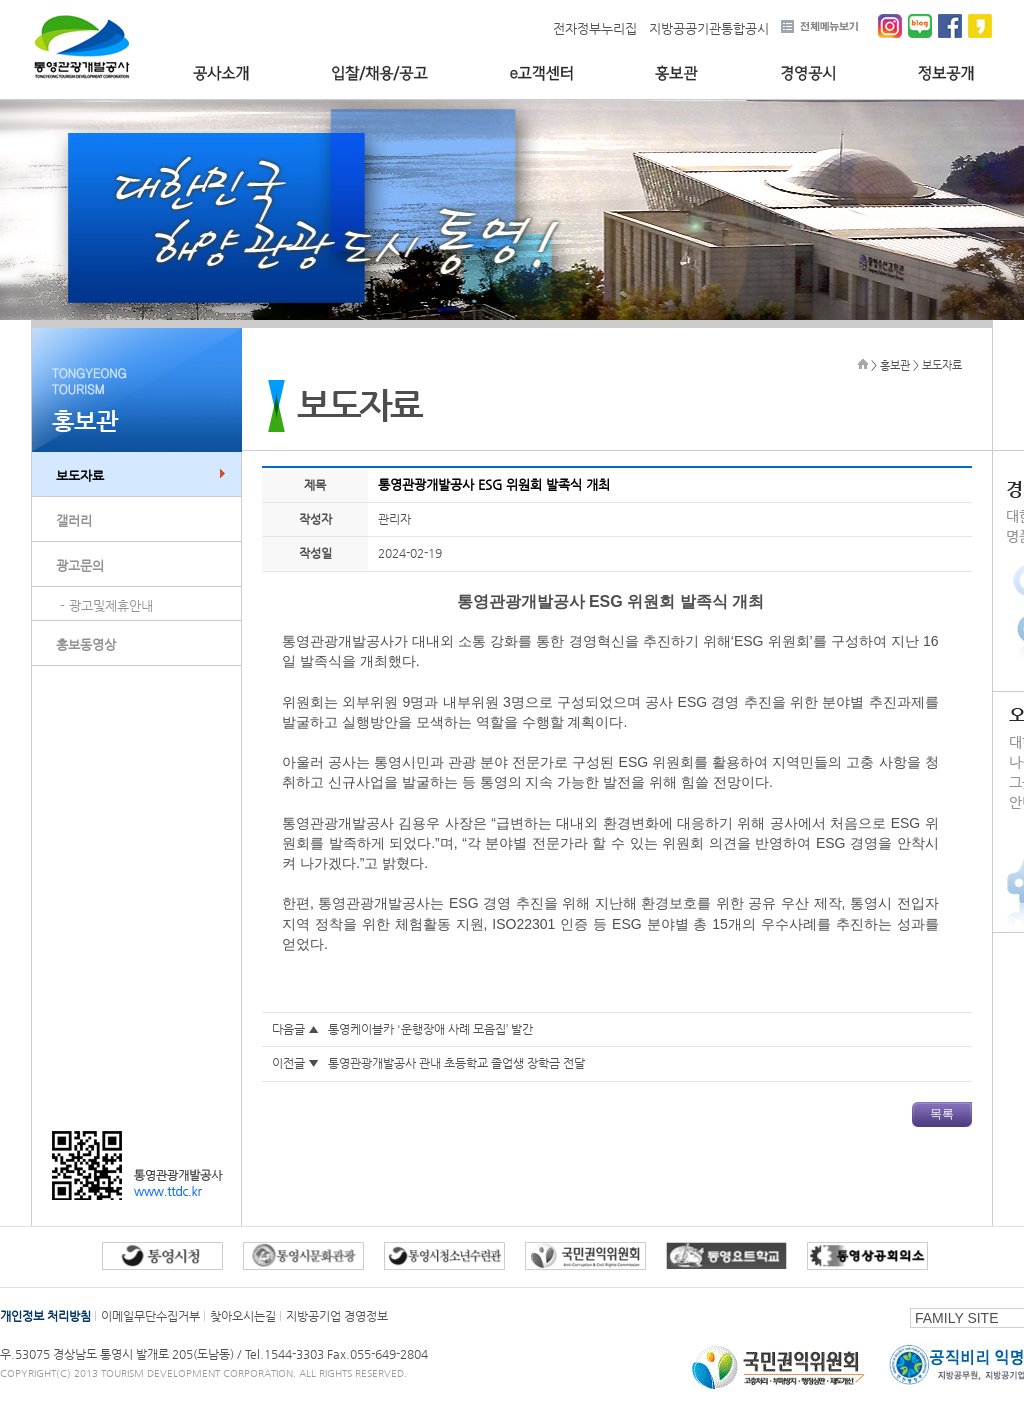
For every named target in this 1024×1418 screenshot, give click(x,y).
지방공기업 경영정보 (337, 1316)
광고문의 (80, 565)
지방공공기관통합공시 (709, 28)
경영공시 (808, 73)
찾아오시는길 (243, 1316)
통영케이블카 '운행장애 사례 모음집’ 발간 (430, 1029)
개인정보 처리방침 (45, 1316)
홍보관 (676, 73)
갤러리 (74, 520)
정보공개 (946, 73)
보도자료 (80, 475)
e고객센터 (541, 73)
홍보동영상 (86, 644)
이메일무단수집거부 (150, 1316)
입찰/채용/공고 (379, 73)
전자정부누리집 (595, 28)
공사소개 (221, 73)
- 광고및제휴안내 (106, 605)
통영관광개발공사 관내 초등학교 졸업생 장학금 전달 (456, 1063)
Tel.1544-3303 (286, 1354)
